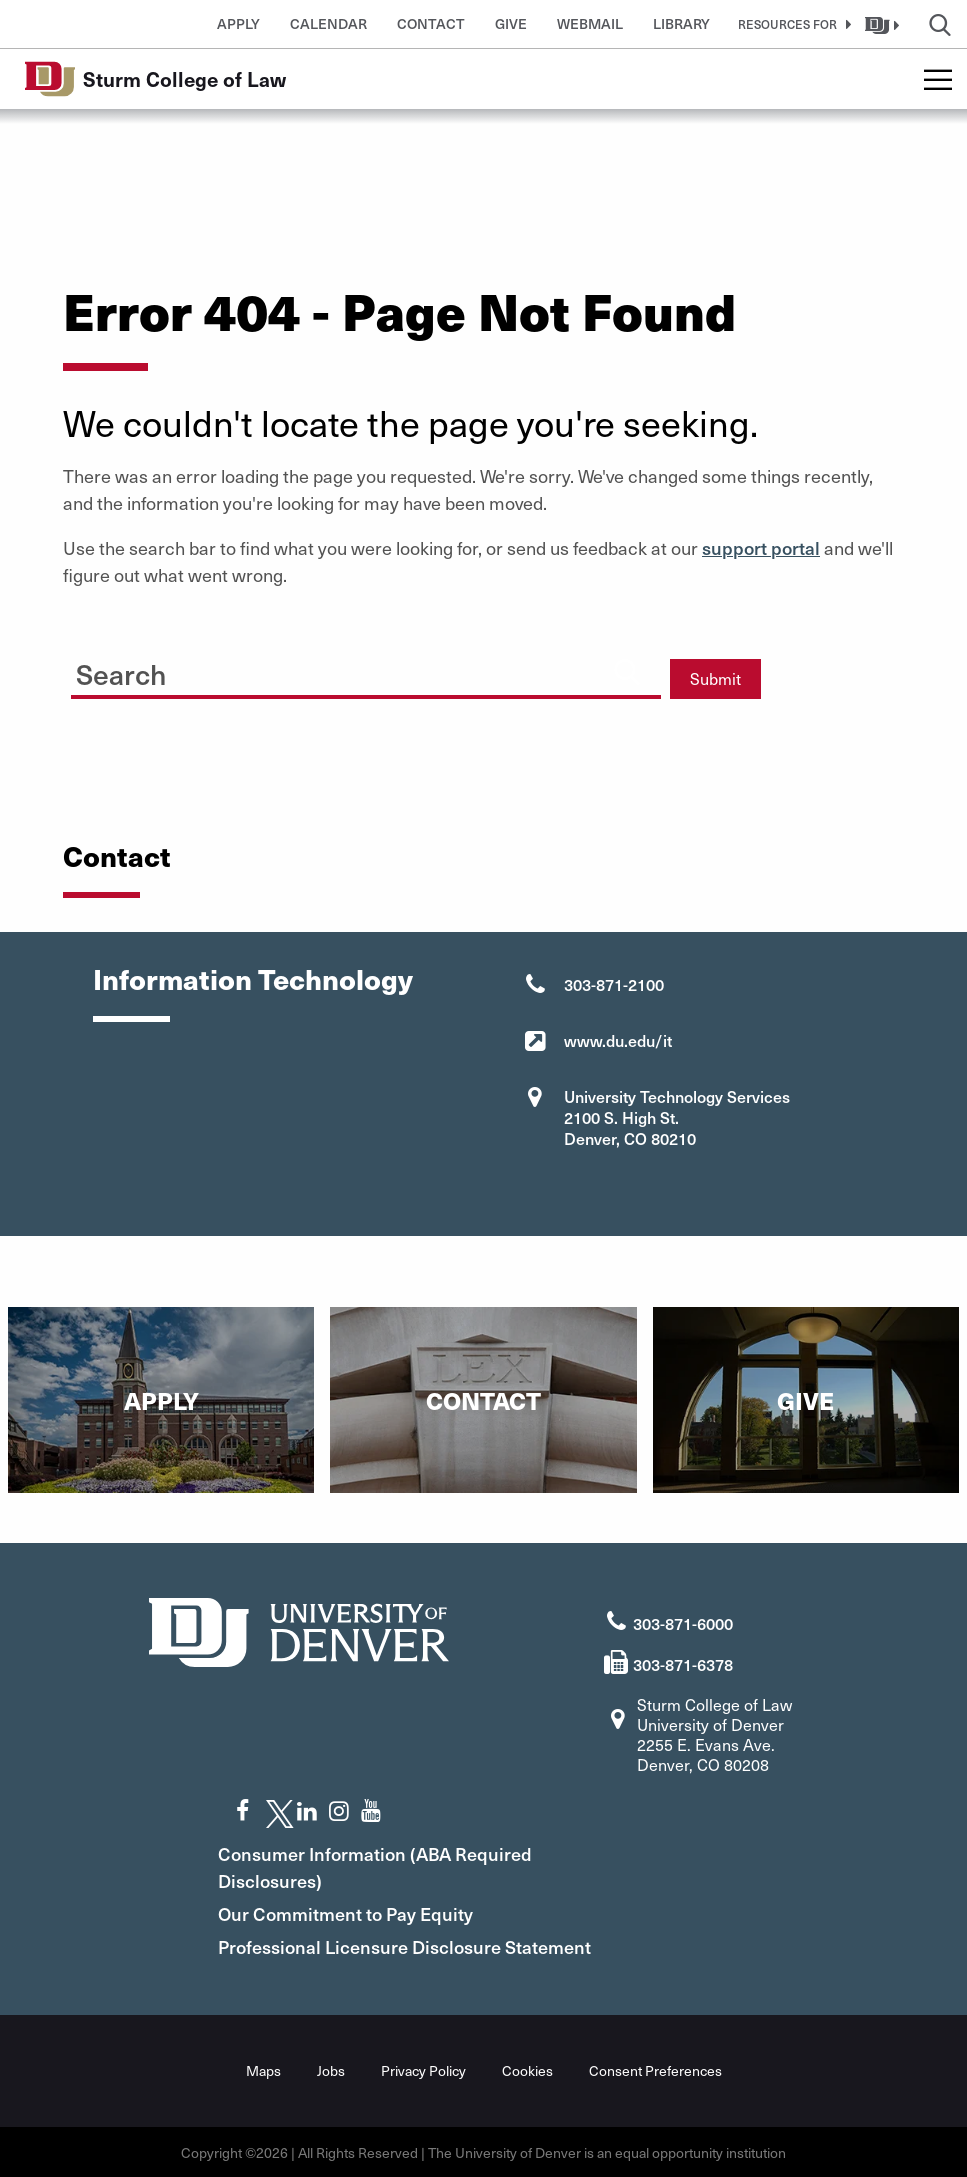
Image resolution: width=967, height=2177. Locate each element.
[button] (791, 24)
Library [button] (681, 23)
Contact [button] (431, 23)
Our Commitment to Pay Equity (350, 1912)
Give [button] (511, 23)
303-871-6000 (683, 1623)
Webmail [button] (590, 23)
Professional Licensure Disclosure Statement (409, 1945)
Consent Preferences (655, 2069)
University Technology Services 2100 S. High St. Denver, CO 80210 (677, 1117)
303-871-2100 (614, 984)
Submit (715, 678)
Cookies (527, 2069)
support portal (761, 547)
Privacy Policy (423, 2069)
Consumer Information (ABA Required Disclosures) (380, 1866)
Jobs (331, 2069)
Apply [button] (238, 23)
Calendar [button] (328, 23)
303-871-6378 (683, 1663)
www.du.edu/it (618, 1040)
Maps (263, 2069)
